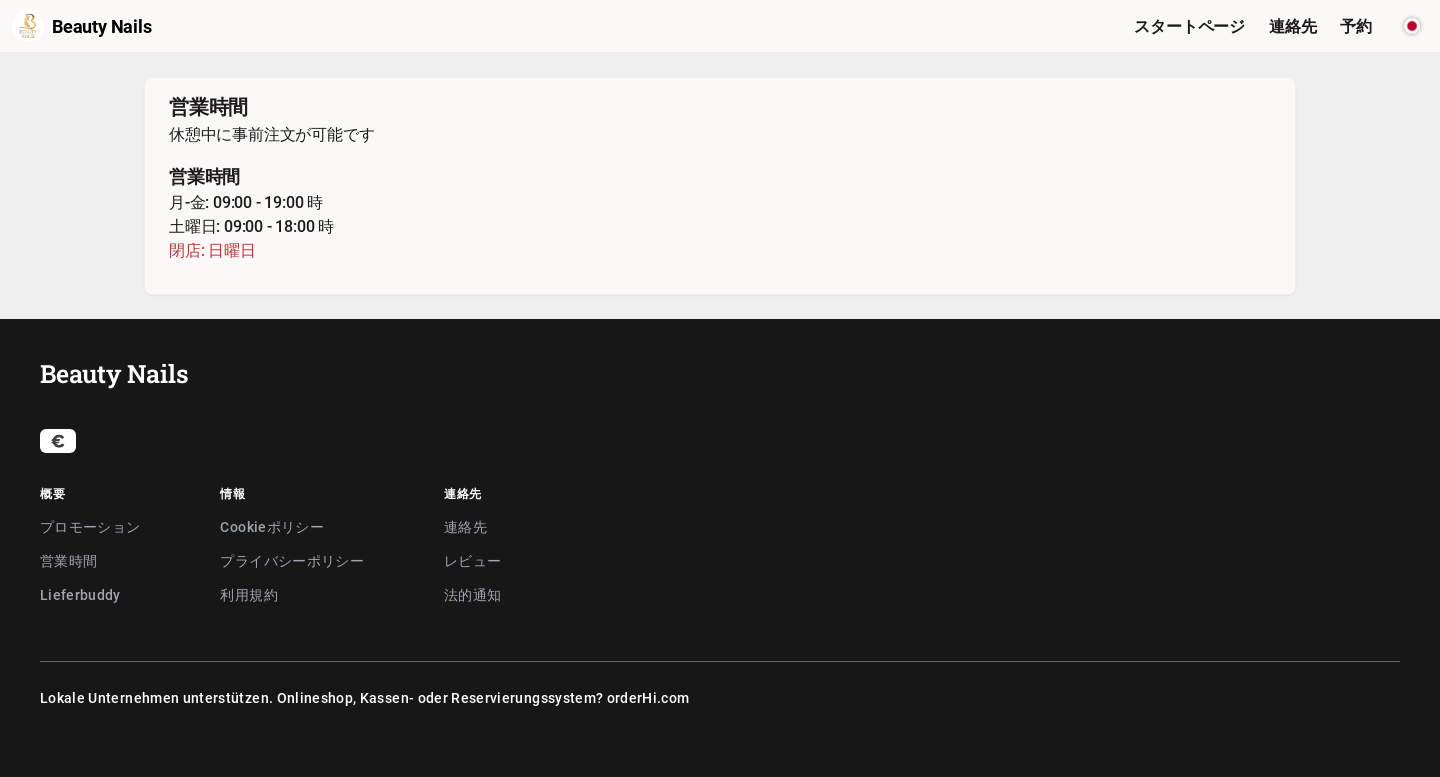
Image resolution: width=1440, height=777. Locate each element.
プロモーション (90, 526)
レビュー (472, 560)
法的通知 (472, 594)
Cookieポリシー (272, 526)
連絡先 (465, 526)
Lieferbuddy (80, 594)
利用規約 (248, 594)
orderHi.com (648, 697)
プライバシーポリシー (292, 560)
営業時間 (68, 560)
